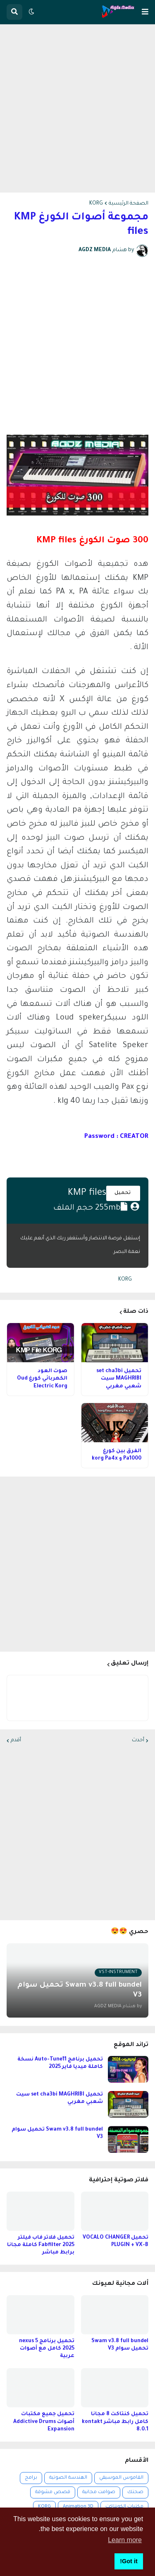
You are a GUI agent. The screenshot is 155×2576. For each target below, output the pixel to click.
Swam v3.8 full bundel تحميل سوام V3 (57, 2133)
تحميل (123, 1193)
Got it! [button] (128, 2561)
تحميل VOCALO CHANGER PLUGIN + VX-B (115, 2241)
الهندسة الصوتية (68, 2478)
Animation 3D (78, 2507)
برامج (31, 2478)
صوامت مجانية (98, 2492)
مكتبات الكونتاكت (124, 2507)
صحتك (135, 2492)
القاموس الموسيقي (121, 2478)
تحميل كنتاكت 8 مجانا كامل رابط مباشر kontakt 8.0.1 (115, 2421)
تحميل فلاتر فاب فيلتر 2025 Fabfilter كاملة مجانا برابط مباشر (40, 2245)
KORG (96, 204)
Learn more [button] (125, 2539)
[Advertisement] (77, 108)
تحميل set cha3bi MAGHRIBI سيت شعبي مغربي (118, 1378)
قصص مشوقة (52, 2492)
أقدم (16, 1740)
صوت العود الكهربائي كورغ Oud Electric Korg (42, 1378)
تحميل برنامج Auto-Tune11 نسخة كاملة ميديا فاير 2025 (60, 2063)
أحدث (138, 1740)
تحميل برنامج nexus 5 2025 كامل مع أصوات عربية (46, 2348)
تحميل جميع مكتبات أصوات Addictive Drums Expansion (43, 2421)
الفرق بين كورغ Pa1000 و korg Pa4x (116, 1455)
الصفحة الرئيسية (128, 204)
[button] (145, 12)
